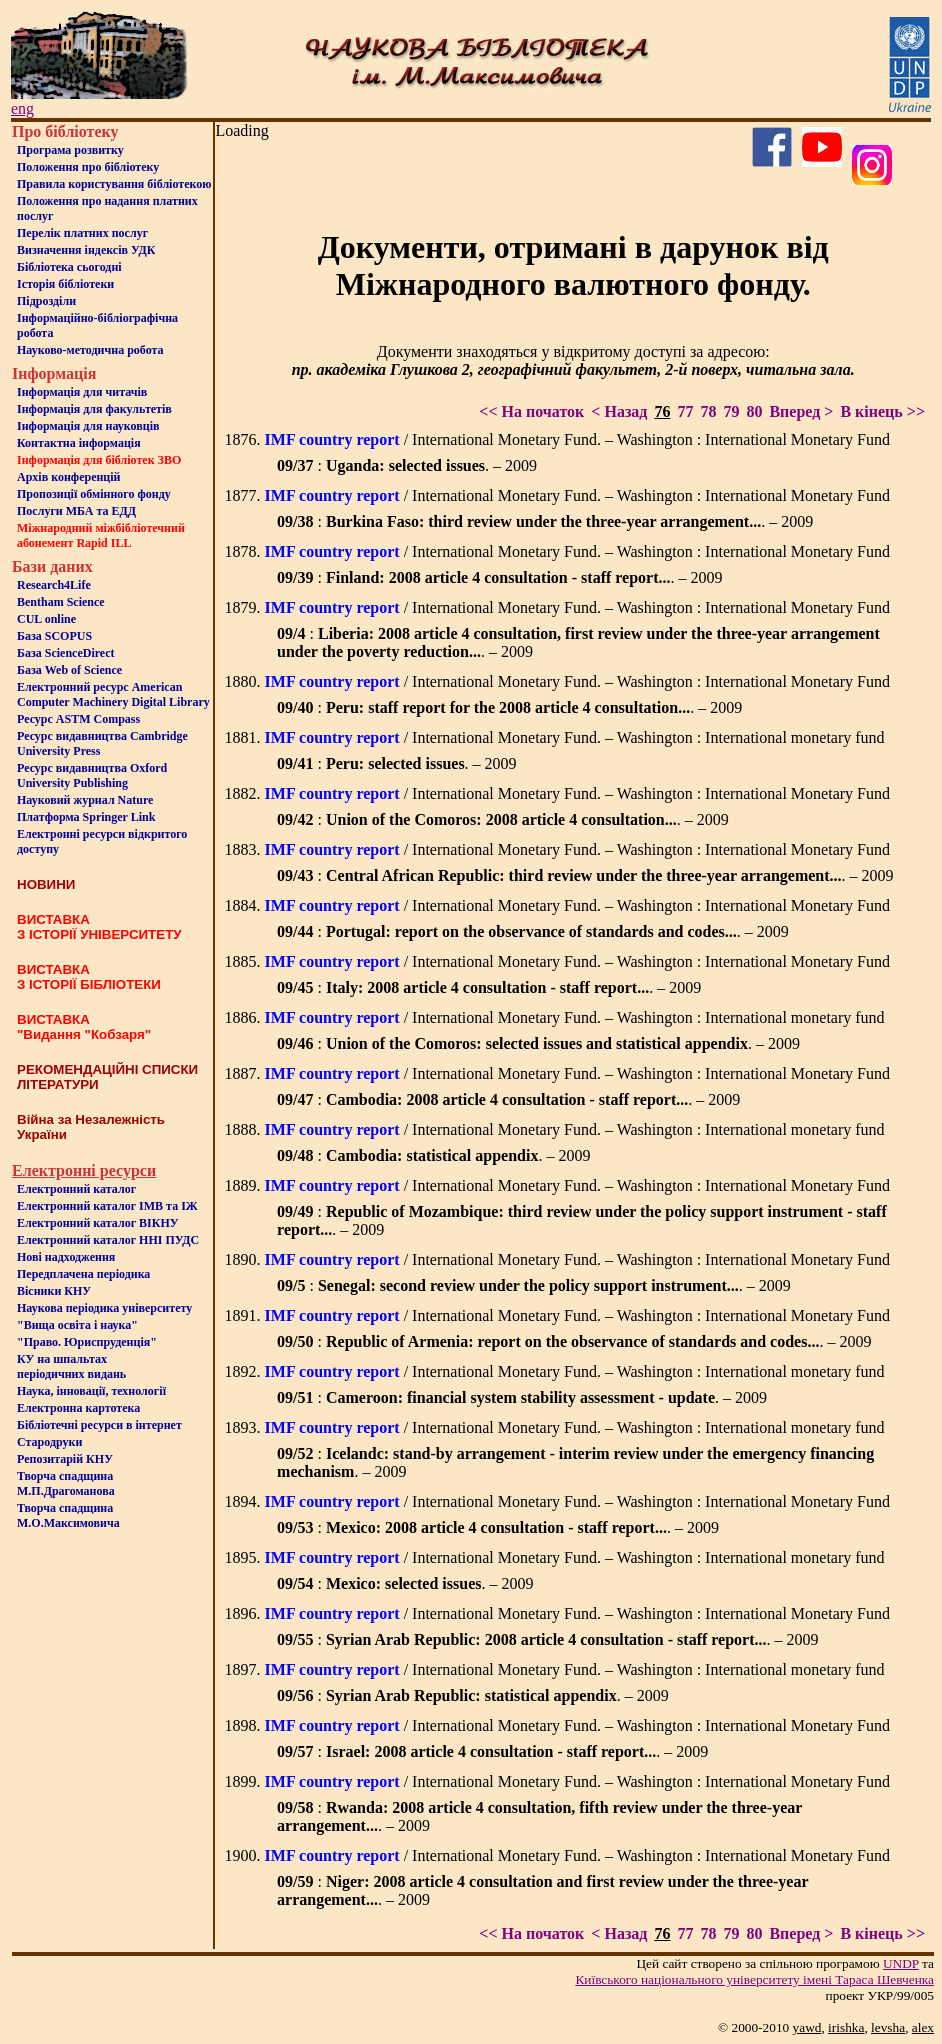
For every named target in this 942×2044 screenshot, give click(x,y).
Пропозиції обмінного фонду (94, 494)
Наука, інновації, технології (91, 1391)
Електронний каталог (76, 1189)
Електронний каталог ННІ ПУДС (108, 1240)
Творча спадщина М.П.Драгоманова (66, 1483)
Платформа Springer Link (86, 817)
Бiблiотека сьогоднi (69, 267)
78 (708, 411)
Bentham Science (61, 602)
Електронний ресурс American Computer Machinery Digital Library (113, 694)
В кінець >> (882, 411)
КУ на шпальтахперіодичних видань (71, 1366)
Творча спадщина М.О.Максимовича (68, 1515)
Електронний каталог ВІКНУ (98, 1223)
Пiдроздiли (46, 301)
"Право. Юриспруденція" (87, 1342)
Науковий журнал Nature (85, 800)
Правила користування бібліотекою (114, 184)
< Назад (619, 411)
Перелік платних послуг (82, 233)
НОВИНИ (46, 884)
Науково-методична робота (90, 350)
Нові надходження (66, 1257)
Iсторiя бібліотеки (65, 284)
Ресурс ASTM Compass (78, 719)
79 (731, 411)
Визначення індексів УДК (86, 250)
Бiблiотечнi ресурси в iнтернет (99, 1425)
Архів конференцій (69, 477)
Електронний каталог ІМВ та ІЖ (107, 1206)
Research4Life (54, 585)
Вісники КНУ (54, 1291)
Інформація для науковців (88, 426)
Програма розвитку (70, 150)
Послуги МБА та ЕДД (76, 511)
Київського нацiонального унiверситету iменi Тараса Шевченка (754, 1979)
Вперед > (801, 411)
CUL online (46, 619)
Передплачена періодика (83, 1274)
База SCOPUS (54, 636)
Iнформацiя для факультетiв (94, 409)
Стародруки (49, 1442)
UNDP (901, 1963)
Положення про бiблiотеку (88, 167)
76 (662, 411)
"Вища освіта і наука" (77, 1325)
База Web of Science (69, 670)
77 (685, 411)
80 (754, 411)
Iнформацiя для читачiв (82, 392)
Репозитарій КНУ (65, 1459)
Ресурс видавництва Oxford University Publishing (92, 775)
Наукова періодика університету (104, 1308)
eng (22, 108)
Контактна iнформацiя (79, 443)
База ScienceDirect (66, 653)
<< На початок (531, 411)
